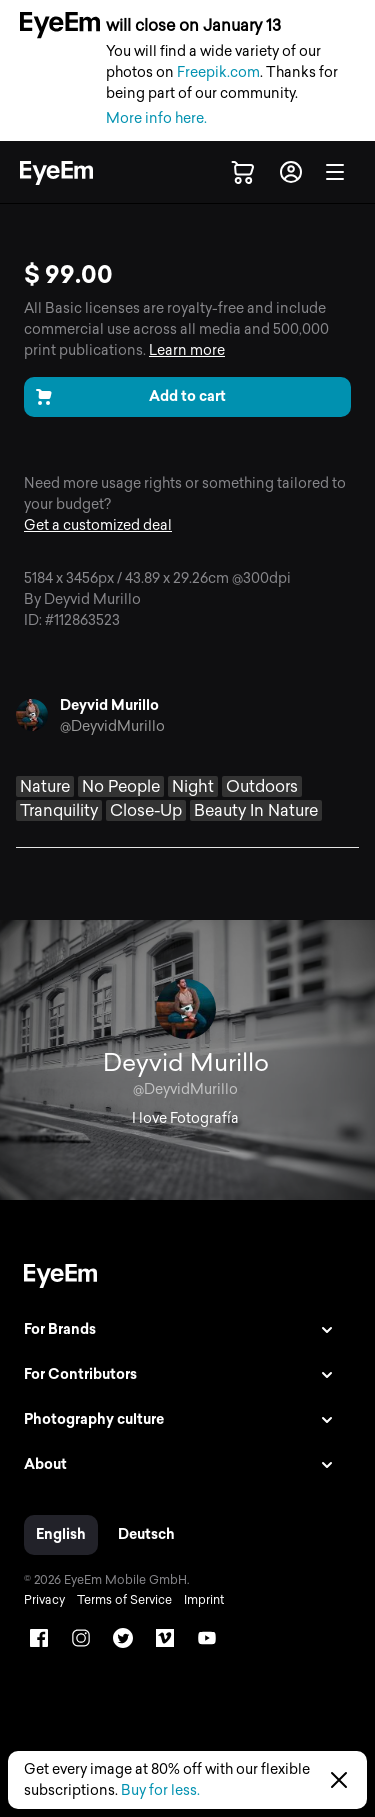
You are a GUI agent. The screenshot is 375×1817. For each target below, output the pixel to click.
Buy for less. (160, 1790)
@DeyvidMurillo (112, 726)
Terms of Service (124, 1600)
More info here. (156, 118)
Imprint (204, 1600)
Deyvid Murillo (109, 705)
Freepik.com (218, 72)
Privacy (44, 1600)
